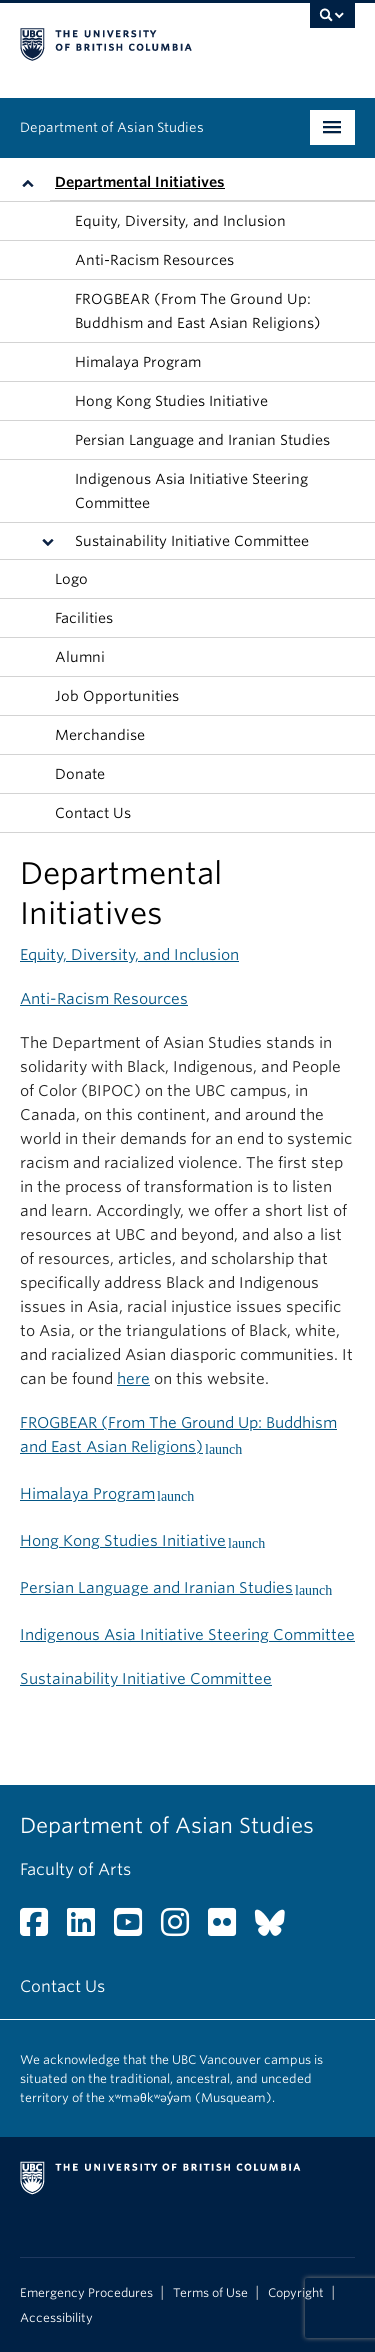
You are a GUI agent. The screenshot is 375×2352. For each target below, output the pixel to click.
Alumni (80, 657)
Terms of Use (210, 2293)
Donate (80, 774)
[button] (32, 182)
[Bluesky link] (277, 1928)
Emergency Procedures (86, 2293)
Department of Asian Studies (112, 127)
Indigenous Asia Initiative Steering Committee (191, 491)
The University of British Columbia (137, 41)
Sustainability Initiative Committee (192, 541)
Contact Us (93, 813)
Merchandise (100, 735)
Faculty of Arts (75, 1869)
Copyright (296, 2293)
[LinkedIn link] (88, 1928)
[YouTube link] (135, 1928)
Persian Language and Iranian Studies (202, 440)
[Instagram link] (182, 1928)
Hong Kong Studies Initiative (171, 401)
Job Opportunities (117, 696)
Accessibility (56, 2318)
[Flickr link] (229, 1928)
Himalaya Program (138, 362)
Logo (71, 579)
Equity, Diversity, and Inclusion (180, 221)
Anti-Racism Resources (154, 260)
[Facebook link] (41, 1928)
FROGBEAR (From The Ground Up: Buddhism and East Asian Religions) (198, 311)
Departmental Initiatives (140, 182)
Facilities (84, 618)
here (133, 1379)
